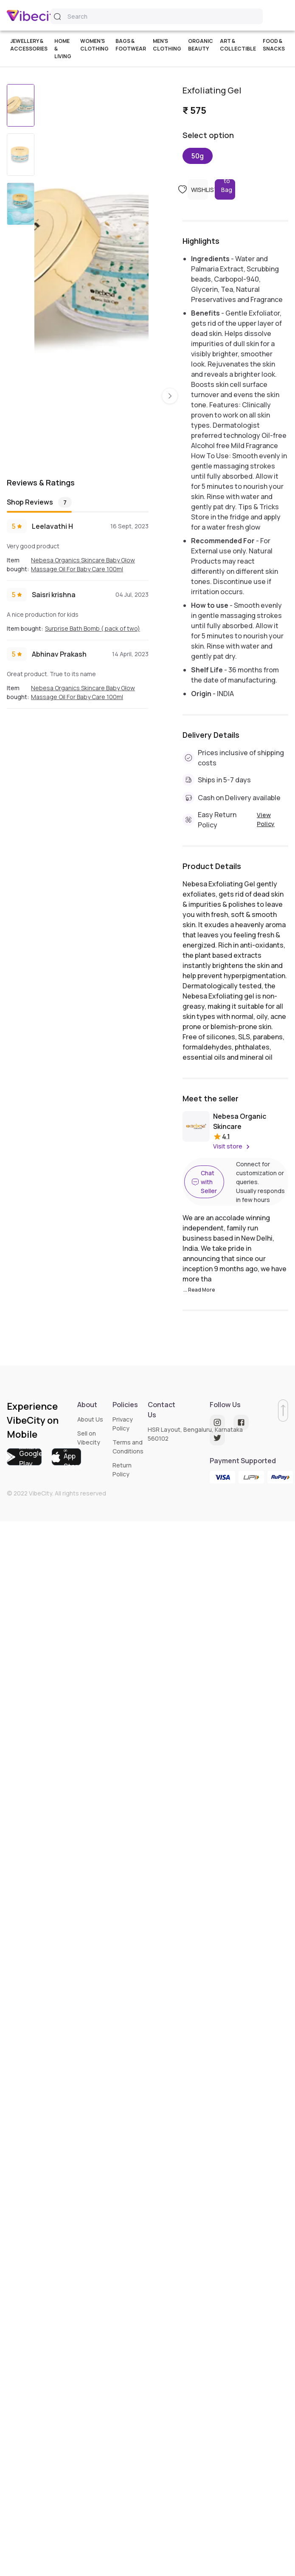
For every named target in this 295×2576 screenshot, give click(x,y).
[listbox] (91, 268)
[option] (91, 155)
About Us (90, 1419)
